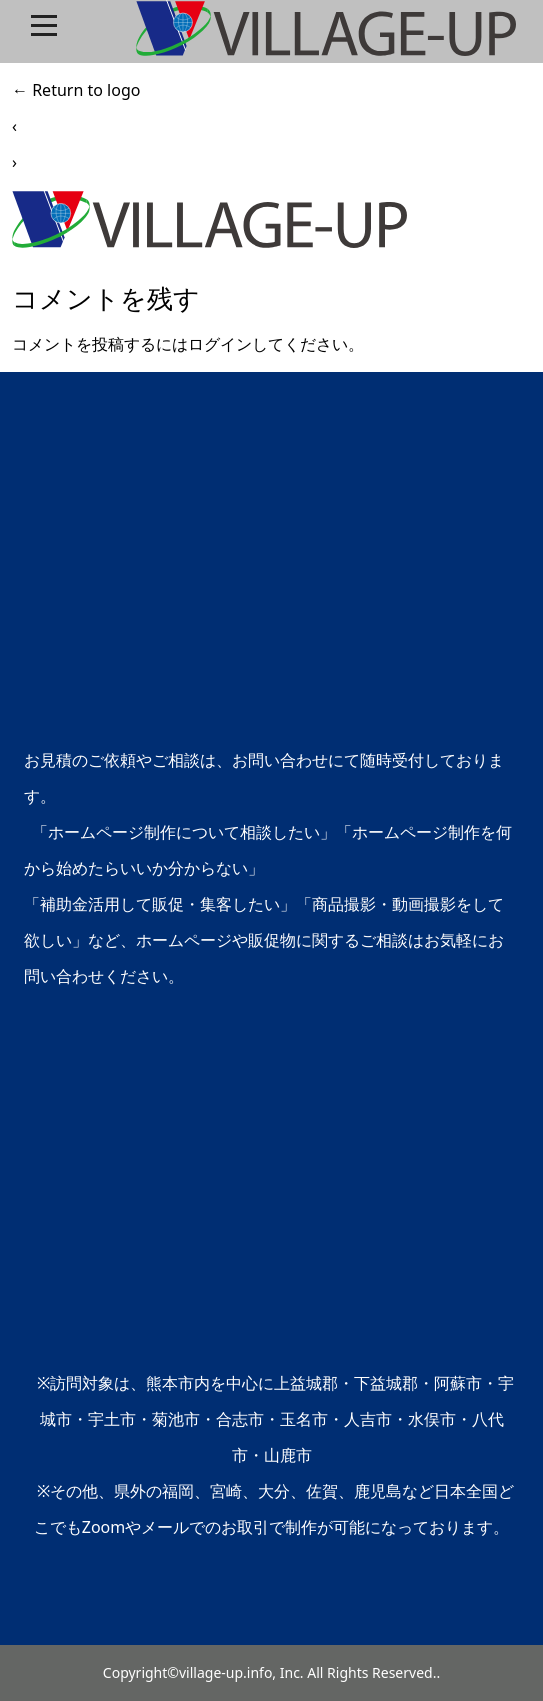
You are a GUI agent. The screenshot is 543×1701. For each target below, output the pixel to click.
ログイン (220, 344)
